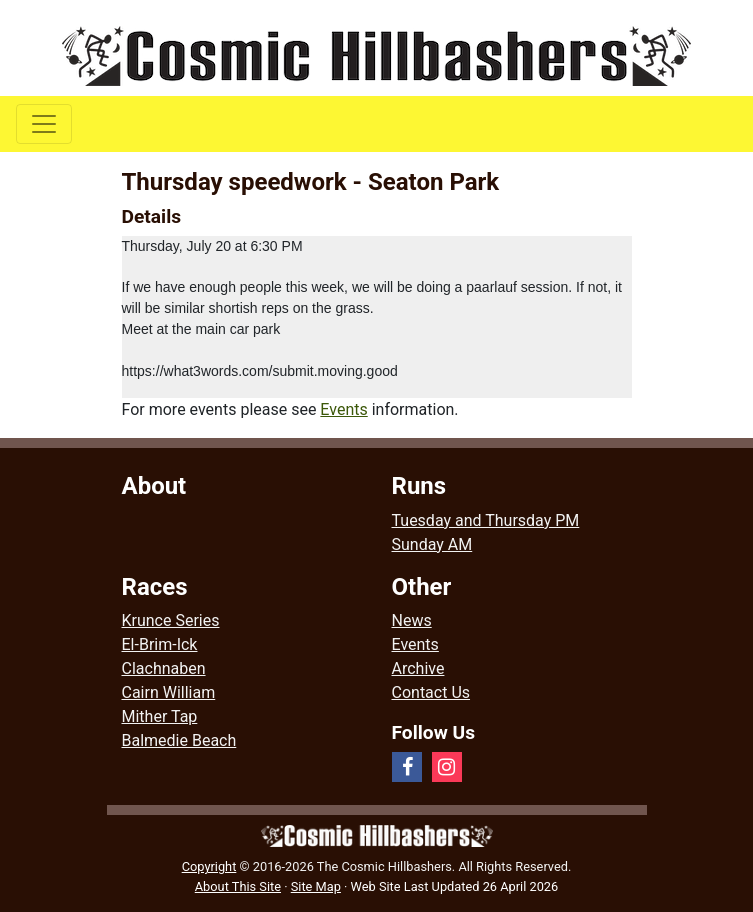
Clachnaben (164, 668)
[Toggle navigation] (44, 124)
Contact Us (431, 692)
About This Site (238, 886)
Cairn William (169, 692)
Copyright (209, 866)
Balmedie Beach (179, 740)
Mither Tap (160, 716)
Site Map (316, 886)
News (412, 620)
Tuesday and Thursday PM (486, 520)
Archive (418, 668)
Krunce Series (171, 620)
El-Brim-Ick (160, 644)
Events (343, 409)
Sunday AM (432, 544)
